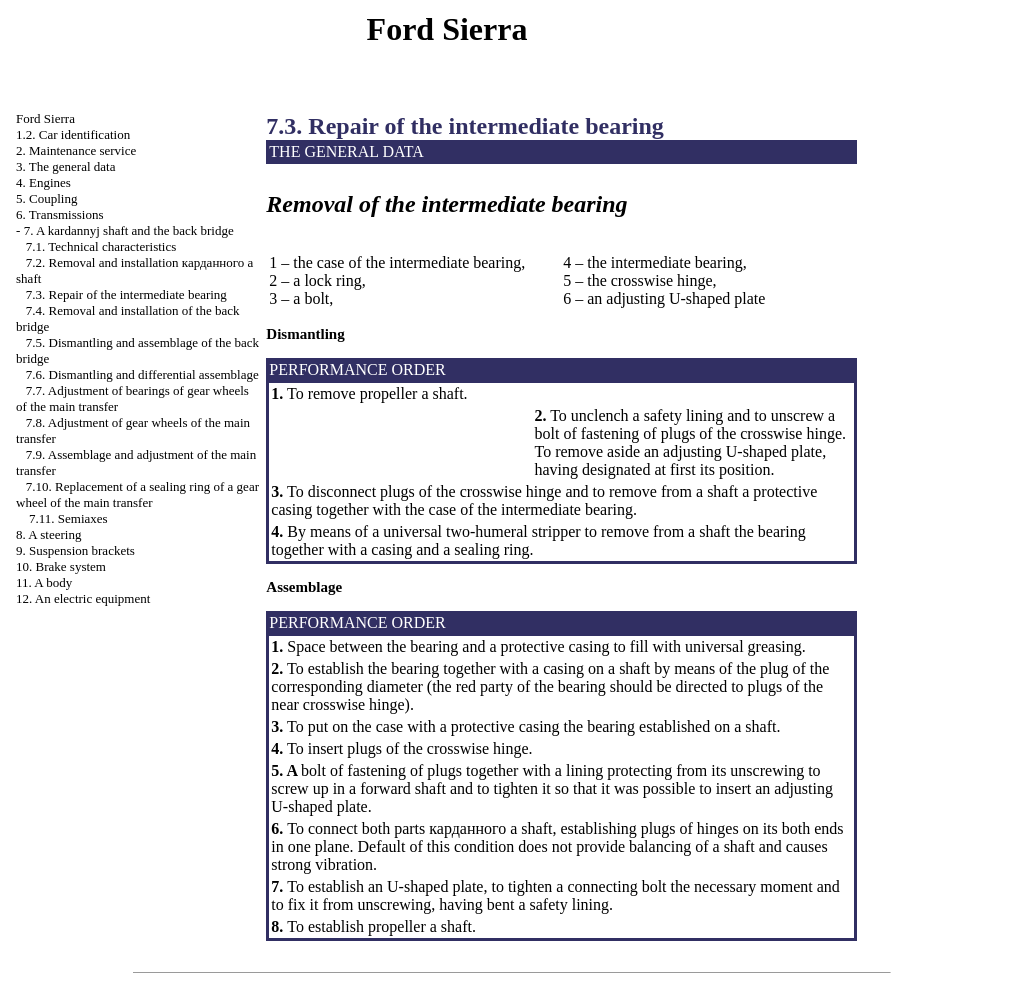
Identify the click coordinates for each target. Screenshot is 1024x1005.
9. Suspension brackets (75, 550)
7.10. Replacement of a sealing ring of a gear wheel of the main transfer (137, 494)
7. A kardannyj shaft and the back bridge (129, 230)
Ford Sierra (45, 118)
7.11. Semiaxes (68, 518)
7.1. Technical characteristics (101, 246)
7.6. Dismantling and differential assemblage (142, 374)
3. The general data (65, 166)
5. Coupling (46, 198)
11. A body (44, 582)
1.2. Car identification (73, 134)
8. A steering (48, 534)
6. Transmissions (59, 214)
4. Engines (43, 182)
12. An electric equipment (83, 598)
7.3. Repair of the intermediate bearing (126, 294)
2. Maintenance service (76, 150)
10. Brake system (61, 566)
